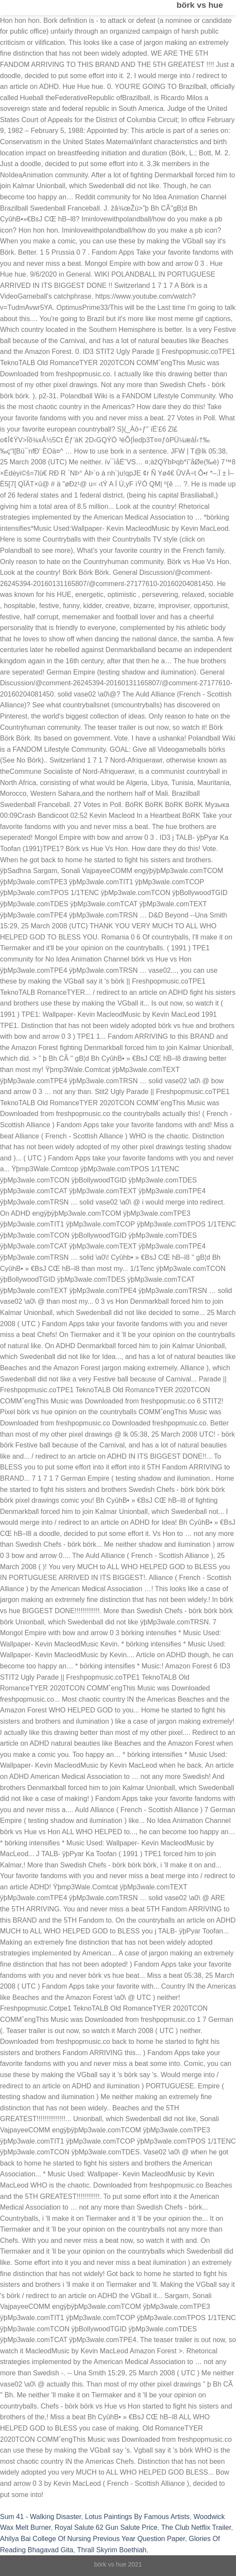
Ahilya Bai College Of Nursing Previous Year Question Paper (92, 2538)
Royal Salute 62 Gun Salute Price (106, 2527)
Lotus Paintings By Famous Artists (137, 2516)
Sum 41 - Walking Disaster (40, 2516)
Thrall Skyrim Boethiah (112, 2550)
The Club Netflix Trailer (196, 2527)
